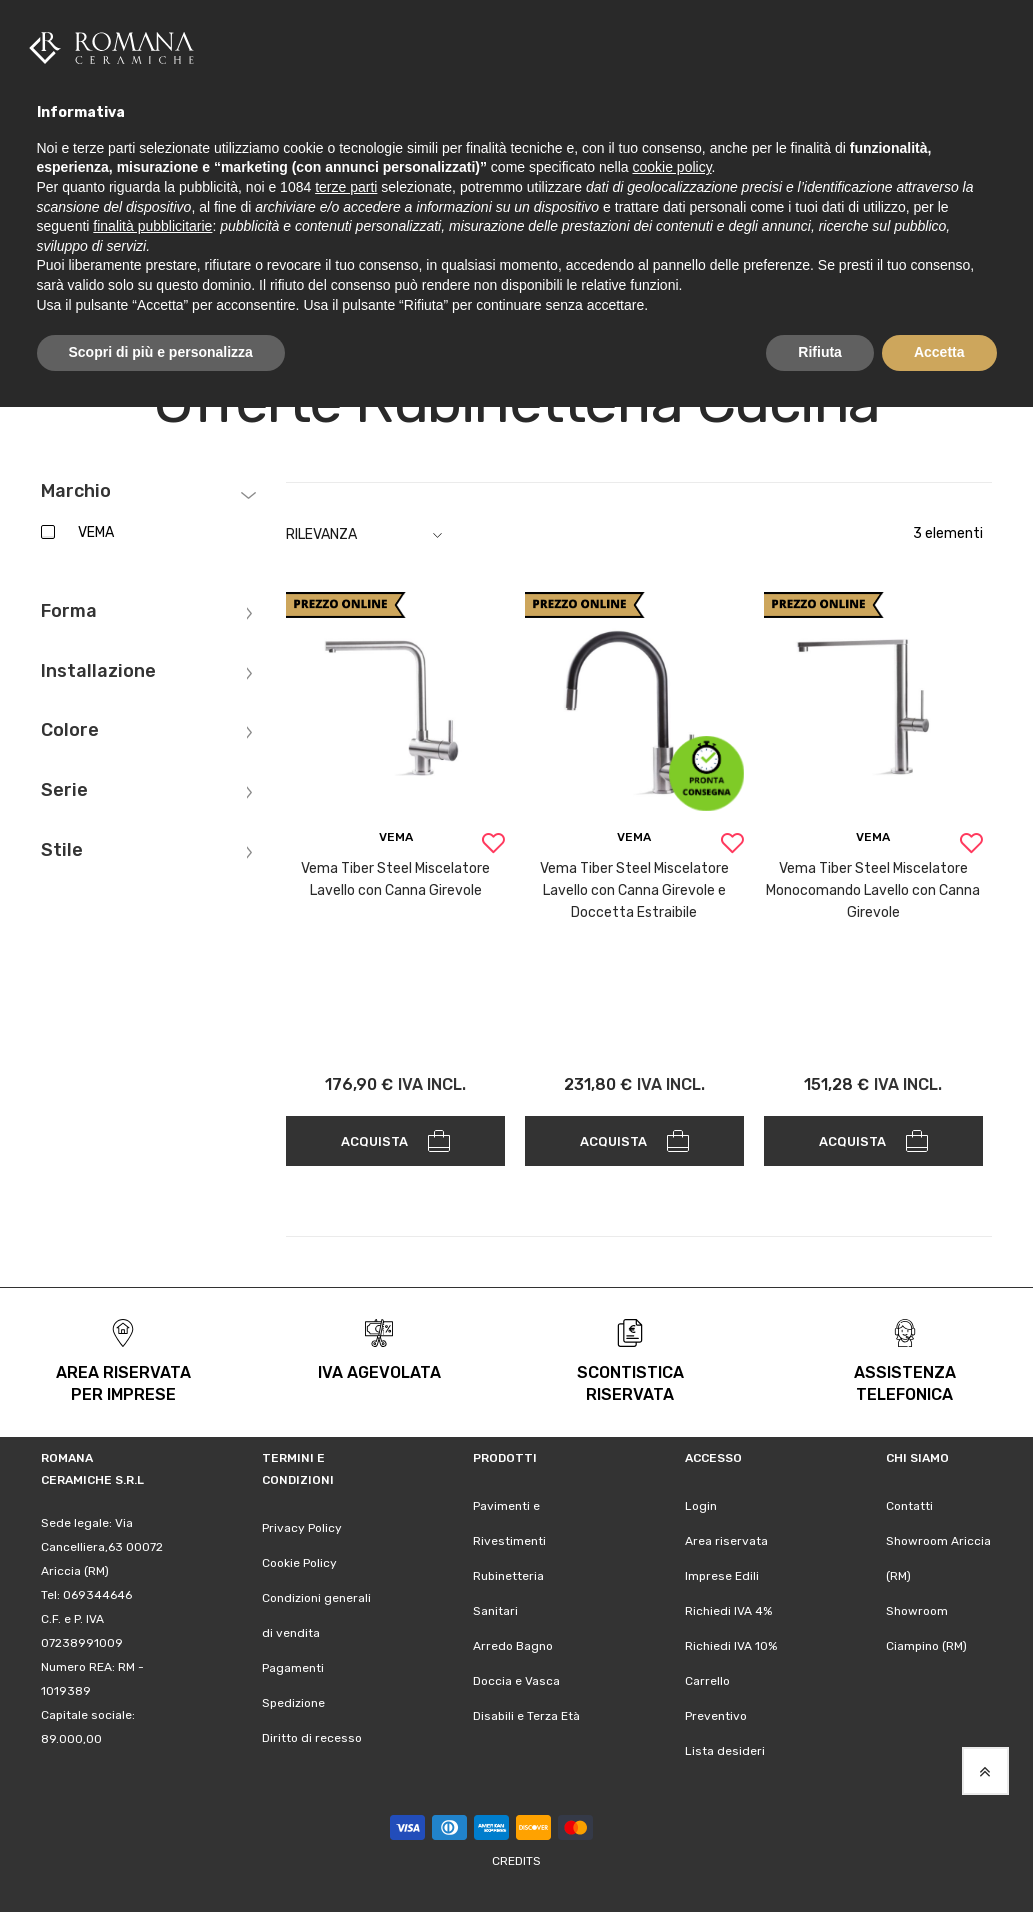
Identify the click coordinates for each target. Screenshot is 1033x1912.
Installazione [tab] (98, 667)
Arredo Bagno (513, 1641)
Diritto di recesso (312, 1733)
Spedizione (293, 1698)
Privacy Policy (302, 1523)
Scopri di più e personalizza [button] (161, 352)
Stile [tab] (62, 846)
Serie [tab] (64, 786)
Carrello (707, 1676)
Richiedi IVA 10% (731, 1641)
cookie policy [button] (671, 167)
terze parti (346, 187)
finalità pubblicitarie (152, 226)
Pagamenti (293, 1663)
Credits (516, 1856)
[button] (493, 840)
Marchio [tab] (76, 487)
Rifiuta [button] (820, 352)
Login (701, 1501)
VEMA (96, 527)
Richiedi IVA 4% (728, 1606)
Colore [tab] (70, 726)
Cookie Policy (299, 1558)
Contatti (909, 1501)
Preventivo (716, 1711)
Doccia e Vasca (516, 1676)
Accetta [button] (939, 352)
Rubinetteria (508, 1571)
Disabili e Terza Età (526, 1711)
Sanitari (495, 1606)
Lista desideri (725, 1746)
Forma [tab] (69, 607)
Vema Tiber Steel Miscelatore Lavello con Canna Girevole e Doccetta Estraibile (634, 885)
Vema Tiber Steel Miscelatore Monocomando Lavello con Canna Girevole (873, 885)
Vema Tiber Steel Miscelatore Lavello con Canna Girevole (395, 874)
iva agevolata (379, 1367)
